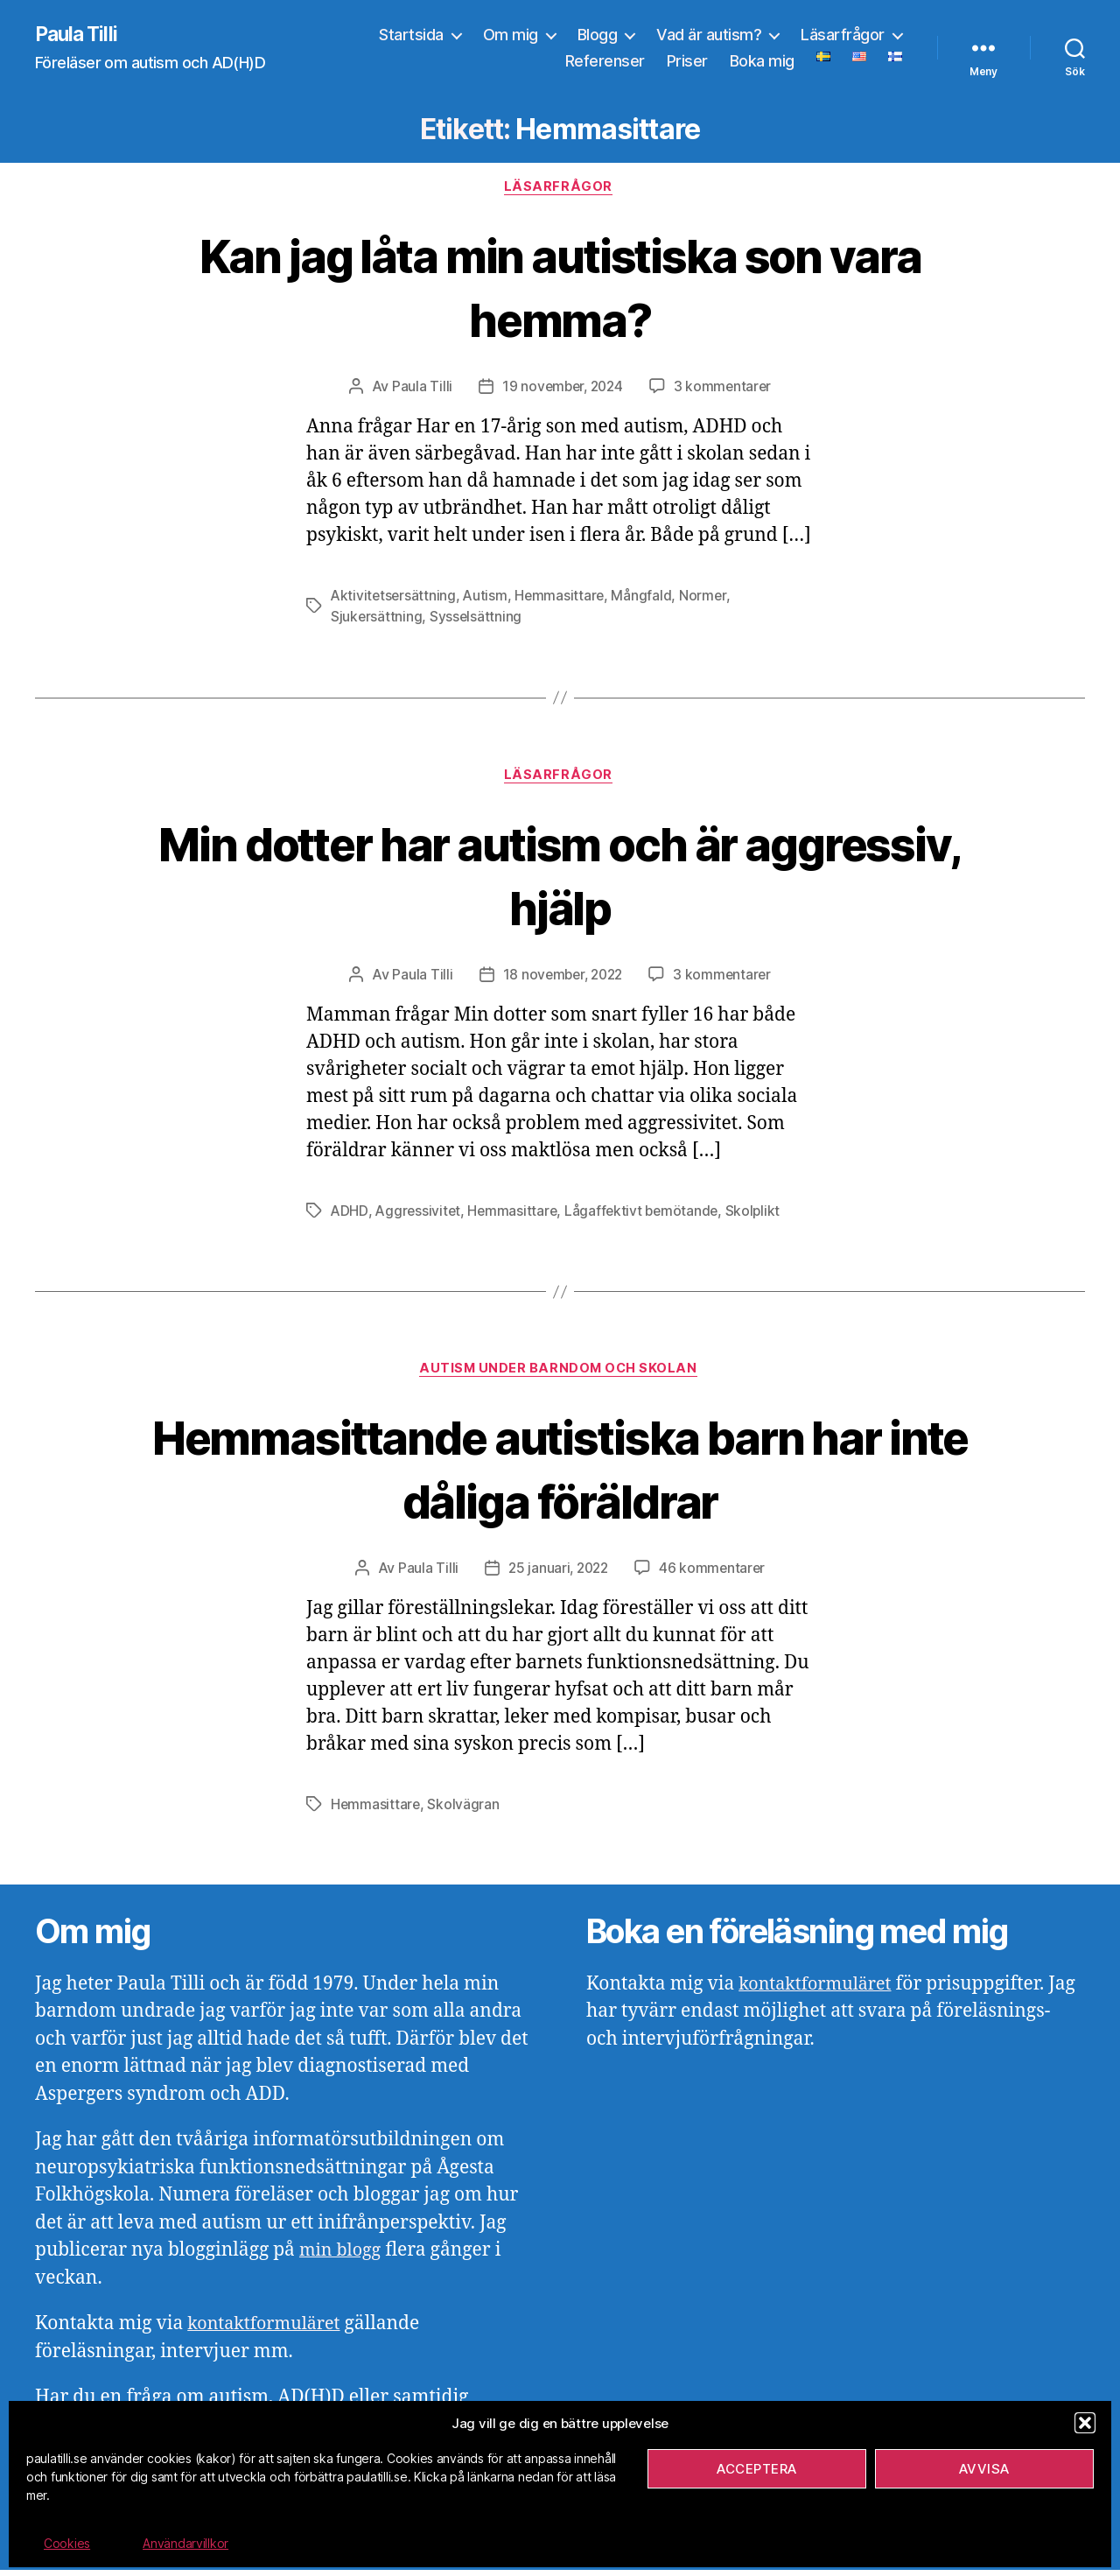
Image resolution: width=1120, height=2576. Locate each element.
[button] (1085, 2423)
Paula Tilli (78, 35)
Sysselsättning (476, 619)
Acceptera (757, 2468)
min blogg (342, 2257)
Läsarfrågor (843, 35)
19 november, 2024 (562, 389)
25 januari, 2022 (557, 1574)
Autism (488, 598)
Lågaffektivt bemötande (647, 1215)
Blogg (598, 35)
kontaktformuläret (268, 2330)
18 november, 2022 (562, 978)
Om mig (510, 35)
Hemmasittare (563, 598)
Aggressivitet (419, 1215)
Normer (707, 598)
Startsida (411, 35)
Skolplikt (760, 1215)
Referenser (605, 62)
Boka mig (762, 62)
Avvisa (984, 2468)
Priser (687, 62)
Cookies (67, 2543)
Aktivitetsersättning (394, 598)
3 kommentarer (725, 389)
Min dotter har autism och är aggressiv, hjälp (560, 878)
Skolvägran (464, 1811)
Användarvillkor (185, 2543)
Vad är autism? (708, 35)
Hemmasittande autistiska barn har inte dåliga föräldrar (560, 1473)
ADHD (349, 1215)
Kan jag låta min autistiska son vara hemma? (560, 288)
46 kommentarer (714, 1574)
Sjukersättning (377, 619)
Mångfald (646, 598)
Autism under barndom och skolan (559, 1374)
